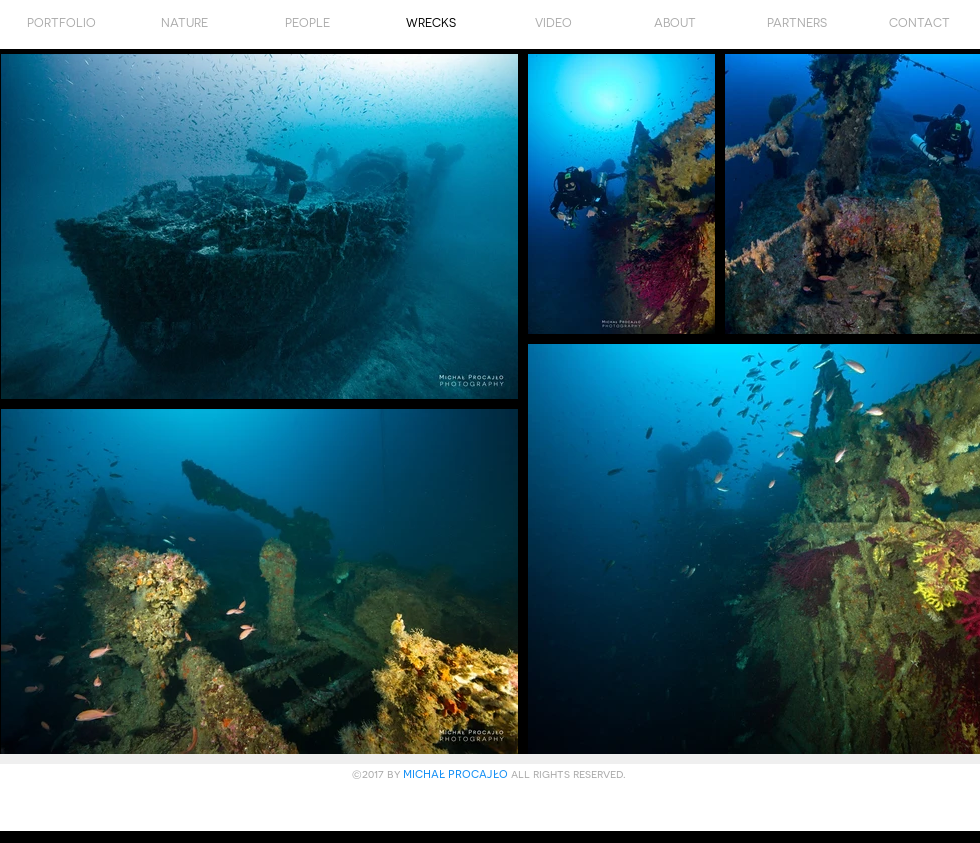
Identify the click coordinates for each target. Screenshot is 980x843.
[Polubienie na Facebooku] (491, 809)
